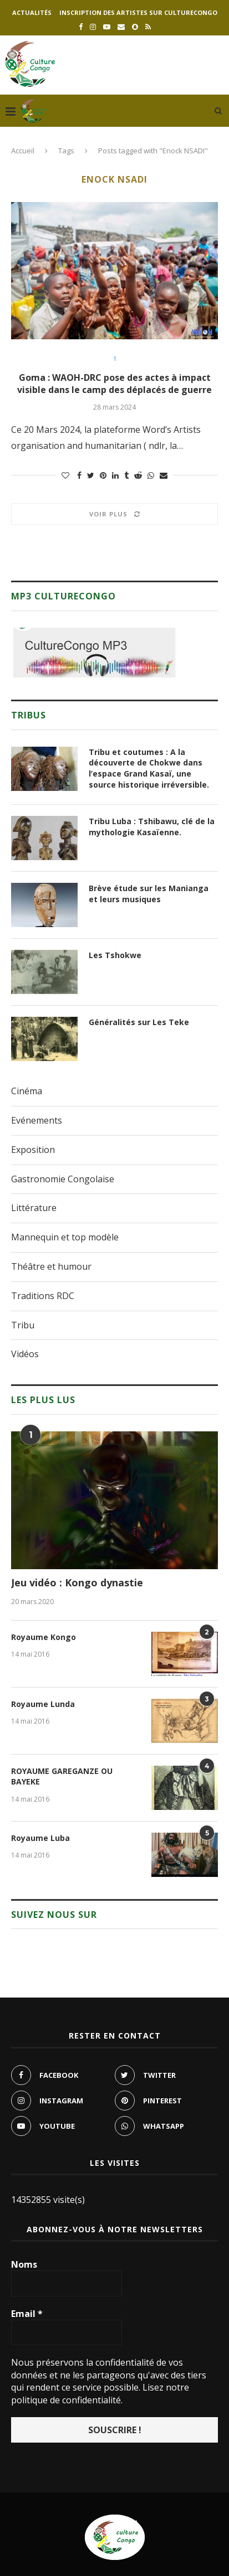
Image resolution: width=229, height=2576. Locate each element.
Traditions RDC (42, 1296)
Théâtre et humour (51, 1266)
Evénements (36, 1120)
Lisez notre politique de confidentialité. (100, 2393)
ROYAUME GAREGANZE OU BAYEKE (62, 1776)
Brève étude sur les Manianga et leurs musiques (148, 893)
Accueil (22, 151)
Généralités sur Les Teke (139, 1022)
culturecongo (169, 2548)
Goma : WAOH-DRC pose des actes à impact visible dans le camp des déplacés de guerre (114, 383)
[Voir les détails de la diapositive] (94, 652)
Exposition (33, 1150)
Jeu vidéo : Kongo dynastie (77, 1582)
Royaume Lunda (43, 1704)
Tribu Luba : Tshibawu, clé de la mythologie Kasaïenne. (152, 826)
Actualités (32, 12)
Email (27, 2314)
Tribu (22, 1325)
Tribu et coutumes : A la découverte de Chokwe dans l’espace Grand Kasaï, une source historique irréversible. (149, 768)
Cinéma (26, 1091)
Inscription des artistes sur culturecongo (138, 12)
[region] (94, 652)
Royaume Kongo (43, 1637)
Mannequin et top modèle (65, 1237)
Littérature (34, 1208)
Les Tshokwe (115, 955)
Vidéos (25, 1354)
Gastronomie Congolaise (62, 1179)
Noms (24, 2264)
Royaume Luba (40, 1838)
